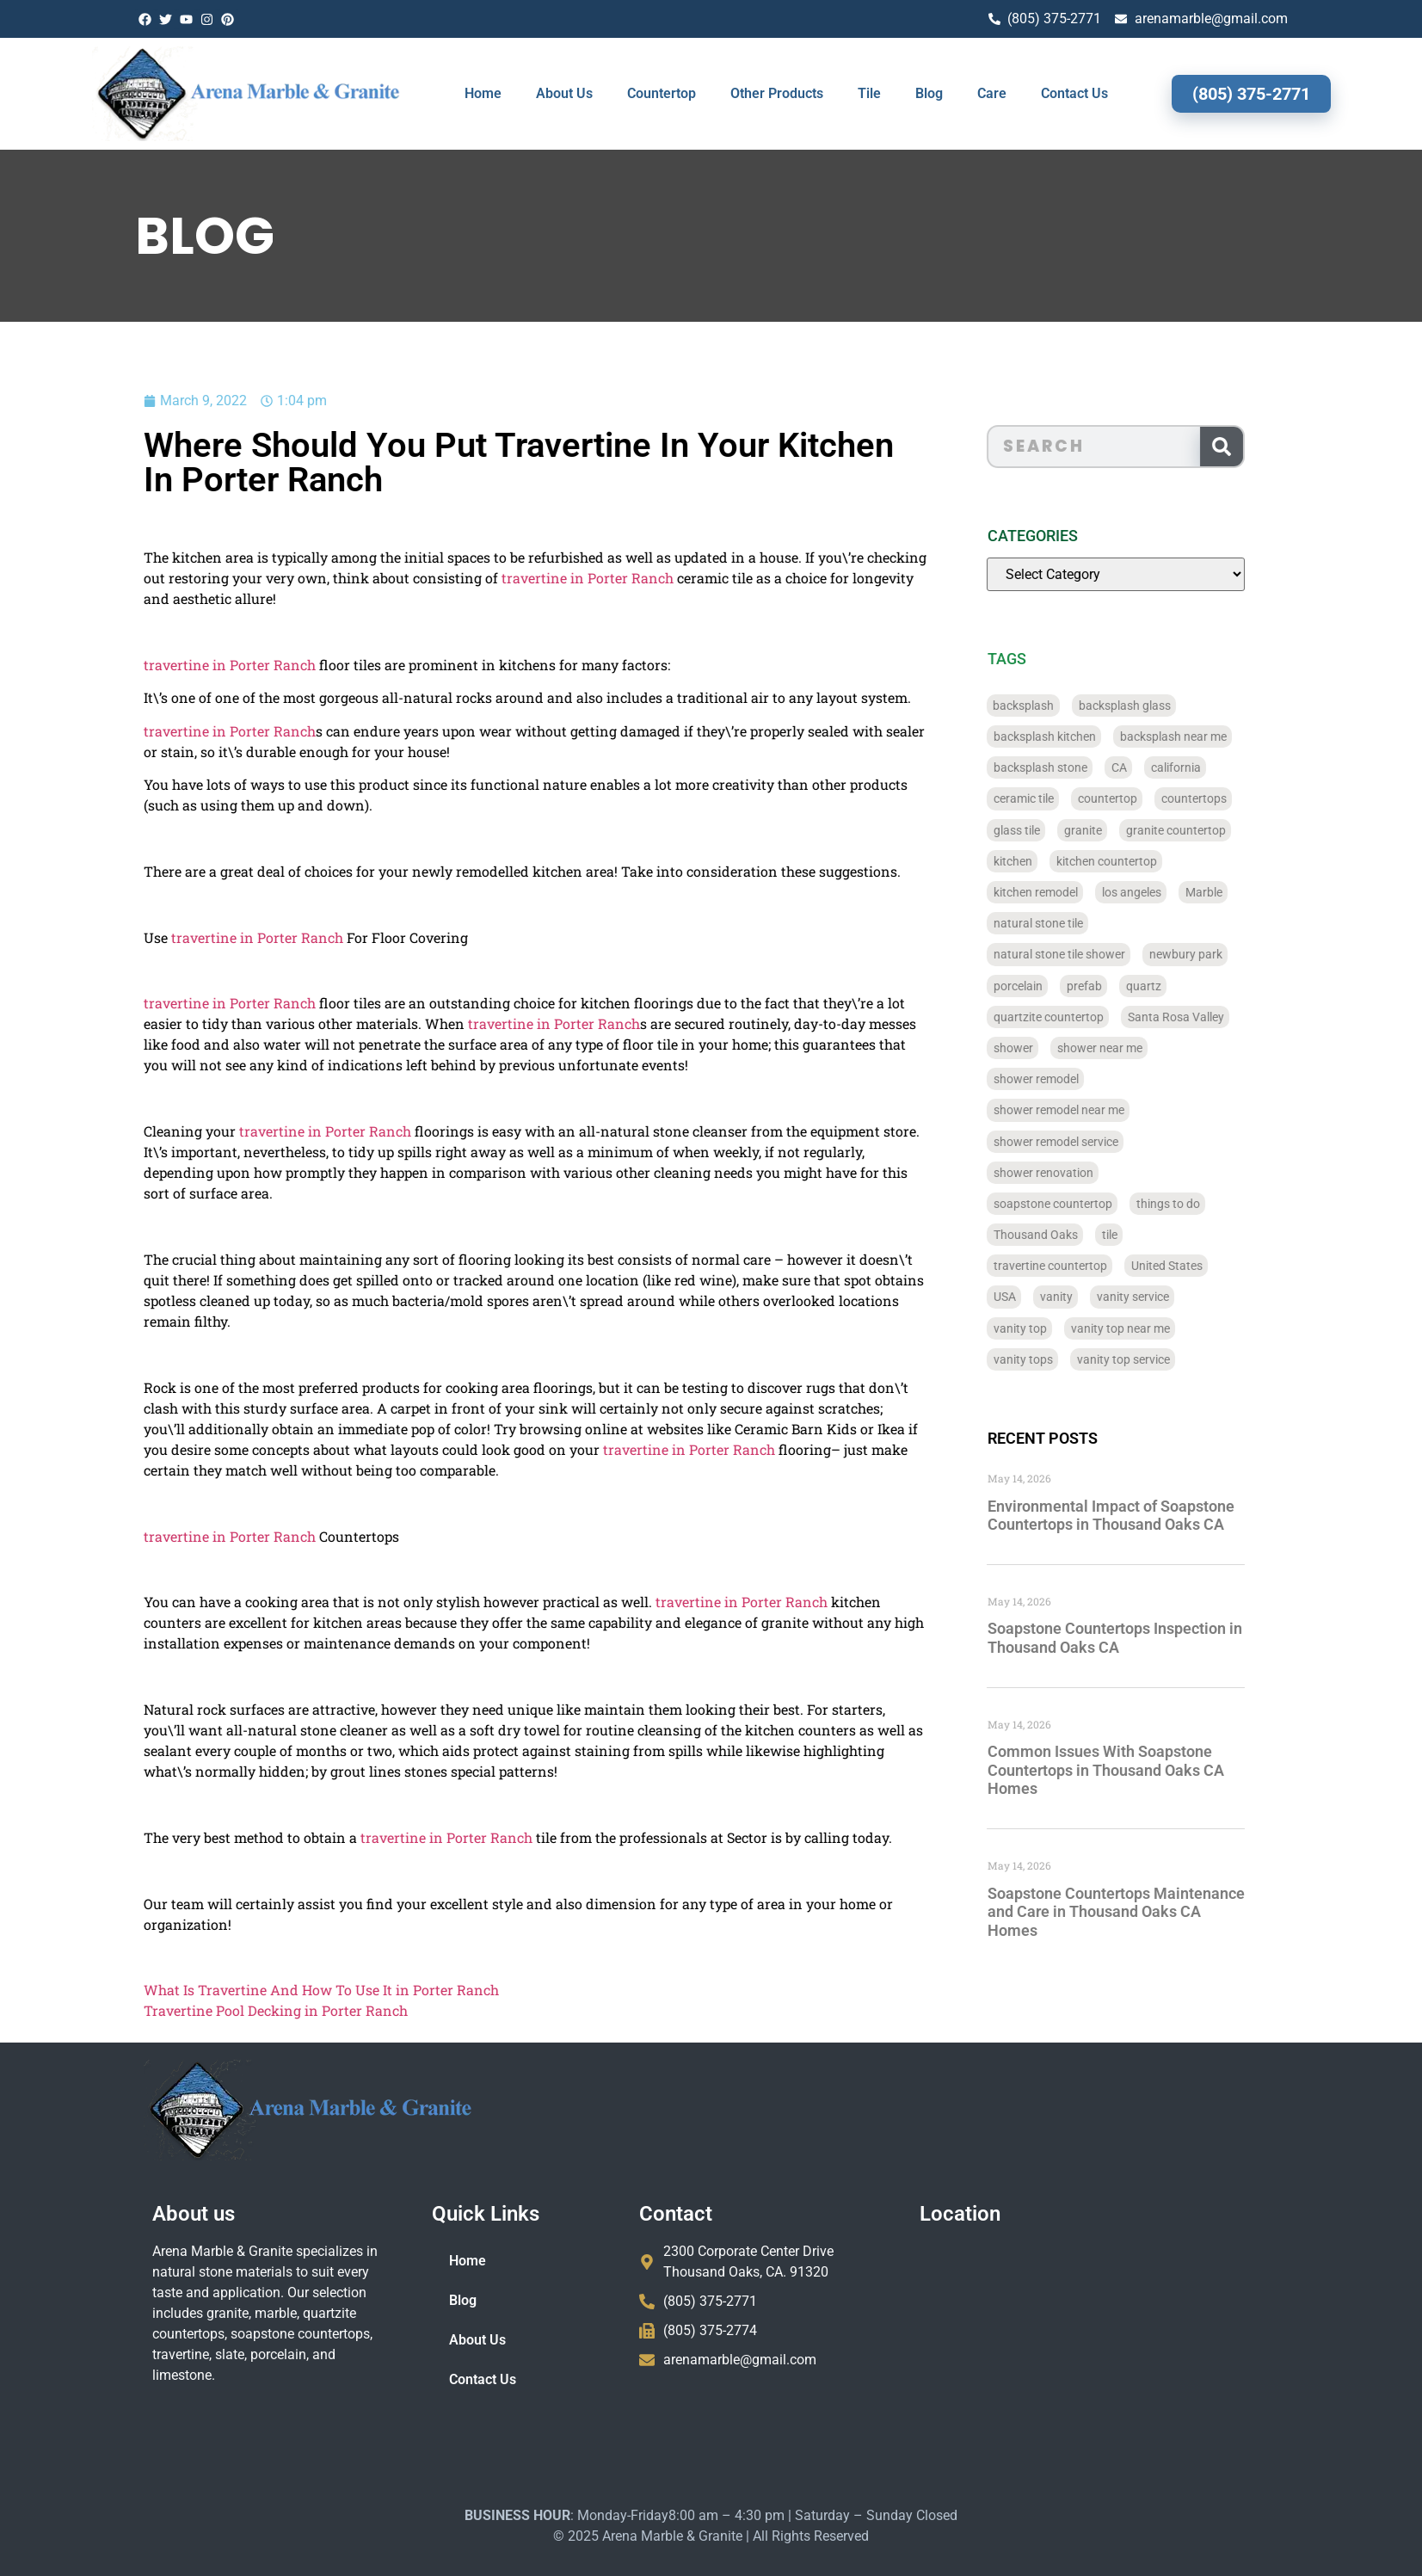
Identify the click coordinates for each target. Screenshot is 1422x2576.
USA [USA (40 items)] (1050, 1296)
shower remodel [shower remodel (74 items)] (1081, 1079)
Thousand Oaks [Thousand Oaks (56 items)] (1081, 1235)
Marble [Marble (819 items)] (1249, 892)
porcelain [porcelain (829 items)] (1063, 986)
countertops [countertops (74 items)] (1239, 798)
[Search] (1267, 446)
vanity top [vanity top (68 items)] (1066, 1328)
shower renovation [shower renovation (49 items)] (1089, 1173)
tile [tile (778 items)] (1155, 1235)
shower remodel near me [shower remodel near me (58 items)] (1104, 1110)
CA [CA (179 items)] (1165, 767)
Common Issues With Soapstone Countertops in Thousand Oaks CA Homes (1151, 1769)
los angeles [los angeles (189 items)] (1177, 892)
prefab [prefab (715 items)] (1130, 986)
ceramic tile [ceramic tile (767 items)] (1069, 798)
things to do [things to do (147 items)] (1214, 1204)
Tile (869, 93)
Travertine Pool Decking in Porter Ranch (168, 2010)
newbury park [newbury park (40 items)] (1231, 954)
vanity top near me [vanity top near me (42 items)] (1166, 1328)
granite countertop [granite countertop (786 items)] (1221, 830)
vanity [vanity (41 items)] (1102, 1296)
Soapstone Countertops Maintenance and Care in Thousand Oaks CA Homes (1161, 1911)
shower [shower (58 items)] (1059, 1048)
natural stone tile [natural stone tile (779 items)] (1084, 923)
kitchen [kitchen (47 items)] (1058, 861)
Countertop (661, 93)
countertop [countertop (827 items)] (1153, 798)
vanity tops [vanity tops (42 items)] (1069, 1359)
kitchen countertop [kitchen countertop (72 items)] (1152, 861)
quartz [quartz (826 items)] (1189, 986)
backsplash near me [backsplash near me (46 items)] (1219, 736)
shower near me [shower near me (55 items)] (1145, 1048)
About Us (564, 93)
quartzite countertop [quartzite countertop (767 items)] (1094, 1017)
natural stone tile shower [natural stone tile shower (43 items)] (1105, 954)
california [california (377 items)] (1222, 767)
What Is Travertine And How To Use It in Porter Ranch (213, 1990)
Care (991, 93)
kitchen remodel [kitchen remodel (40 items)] (1081, 892)
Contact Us (1074, 93)
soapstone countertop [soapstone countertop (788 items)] (1098, 1204)
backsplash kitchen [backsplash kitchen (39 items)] (1090, 736)
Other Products (776, 93)
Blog (929, 93)
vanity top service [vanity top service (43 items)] (1169, 1359)
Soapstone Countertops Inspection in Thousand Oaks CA (1160, 1637)
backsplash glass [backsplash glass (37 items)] (1170, 705)
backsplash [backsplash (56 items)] (1069, 705)
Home (483, 93)
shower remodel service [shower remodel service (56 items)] (1101, 1142)
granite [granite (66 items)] (1129, 830)
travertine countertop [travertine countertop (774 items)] (1096, 1266)
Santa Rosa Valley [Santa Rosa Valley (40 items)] (1221, 1017)
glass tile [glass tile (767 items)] (1062, 830)
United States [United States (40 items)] (1212, 1266)
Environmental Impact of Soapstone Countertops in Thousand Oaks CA (1156, 1515)
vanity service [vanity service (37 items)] (1178, 1296)
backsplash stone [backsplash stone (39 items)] (1086, 767)
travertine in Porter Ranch (480, 578)
